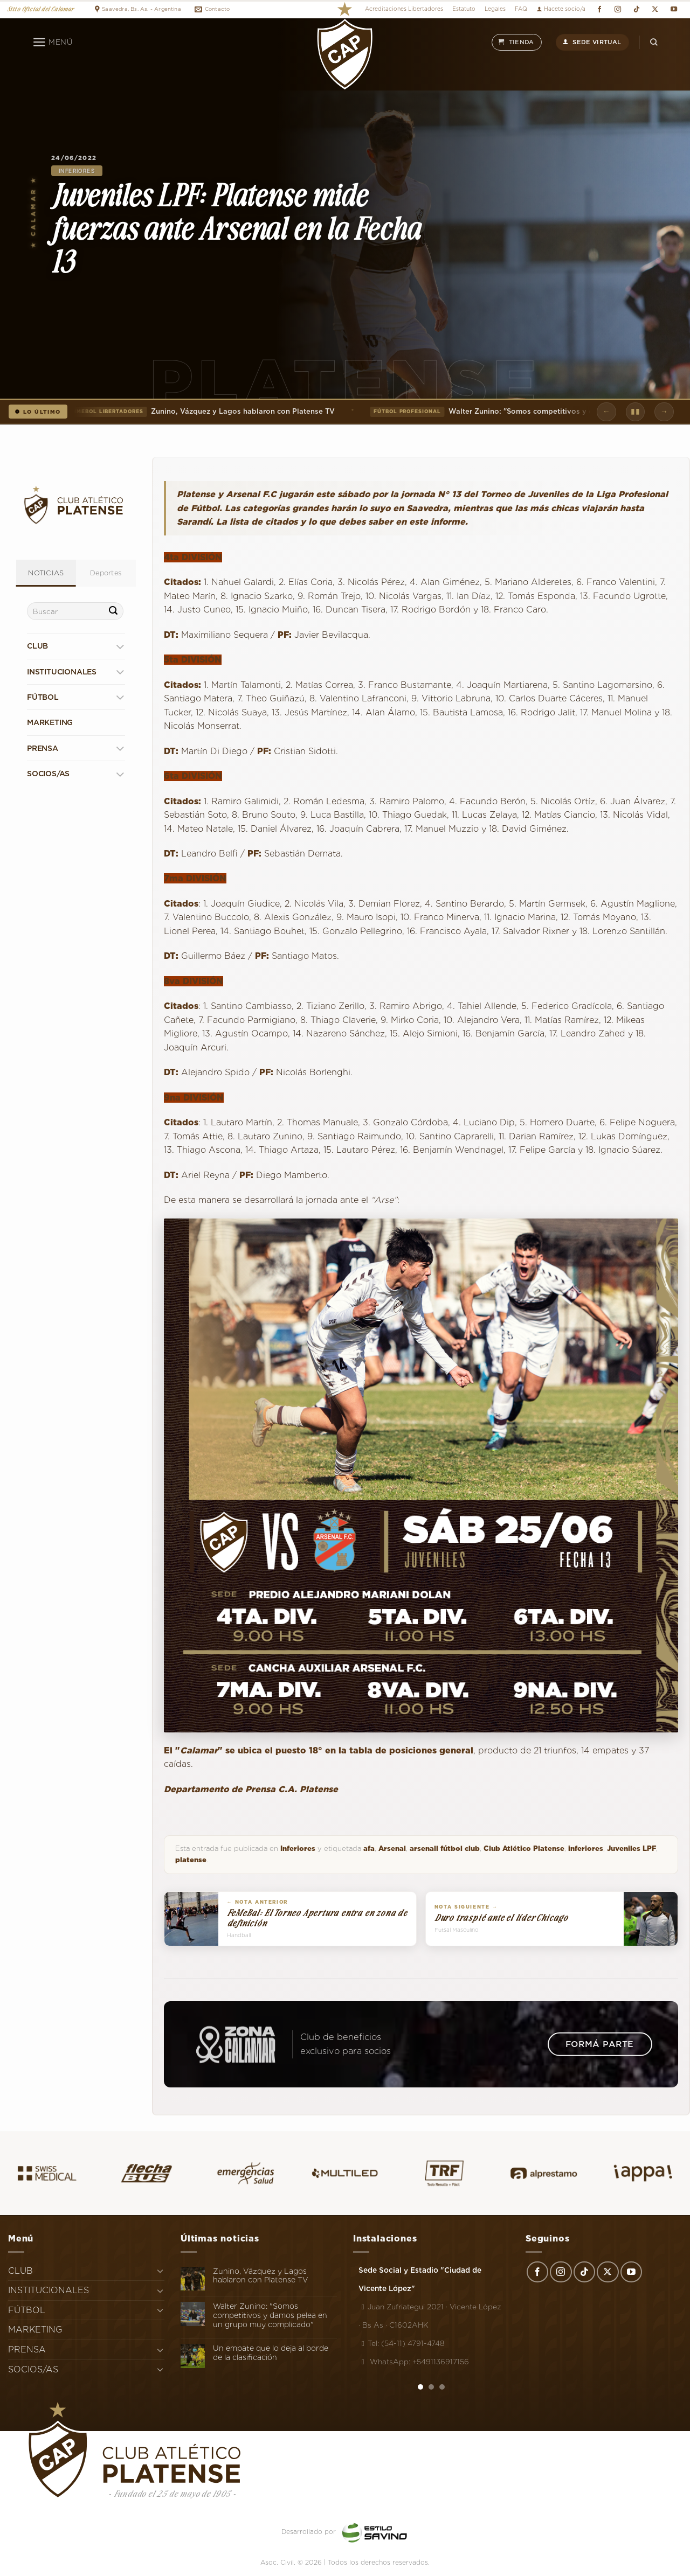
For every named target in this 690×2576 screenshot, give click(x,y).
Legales (495, 8)
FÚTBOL (43, 697)
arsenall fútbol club (445, 1848)
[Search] (654, 42)
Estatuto (463, 8)
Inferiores (77, 171)
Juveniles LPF (631, 1848)
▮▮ (635, 411)
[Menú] (52, 42)
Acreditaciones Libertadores (404, 8)
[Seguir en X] (655, 9)
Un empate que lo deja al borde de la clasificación (270, 2353)
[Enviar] (113, 611)
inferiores (585, 1848)
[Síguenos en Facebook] (599, 9)
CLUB (37, 646)
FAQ (521, 8)
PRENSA (42, 748)
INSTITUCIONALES (61, 671)
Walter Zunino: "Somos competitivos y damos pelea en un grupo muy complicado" (270, 2315)
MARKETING (50, 722)
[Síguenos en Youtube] (673, 9)
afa (369, 1848)
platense (190, 1860)
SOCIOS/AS (48, 773)
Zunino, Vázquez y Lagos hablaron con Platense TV (200, 411)
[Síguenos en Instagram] (618, 9)
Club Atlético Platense (524, 1848)
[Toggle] (120, 646)
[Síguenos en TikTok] (636, 9)
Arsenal (392, 1848)
